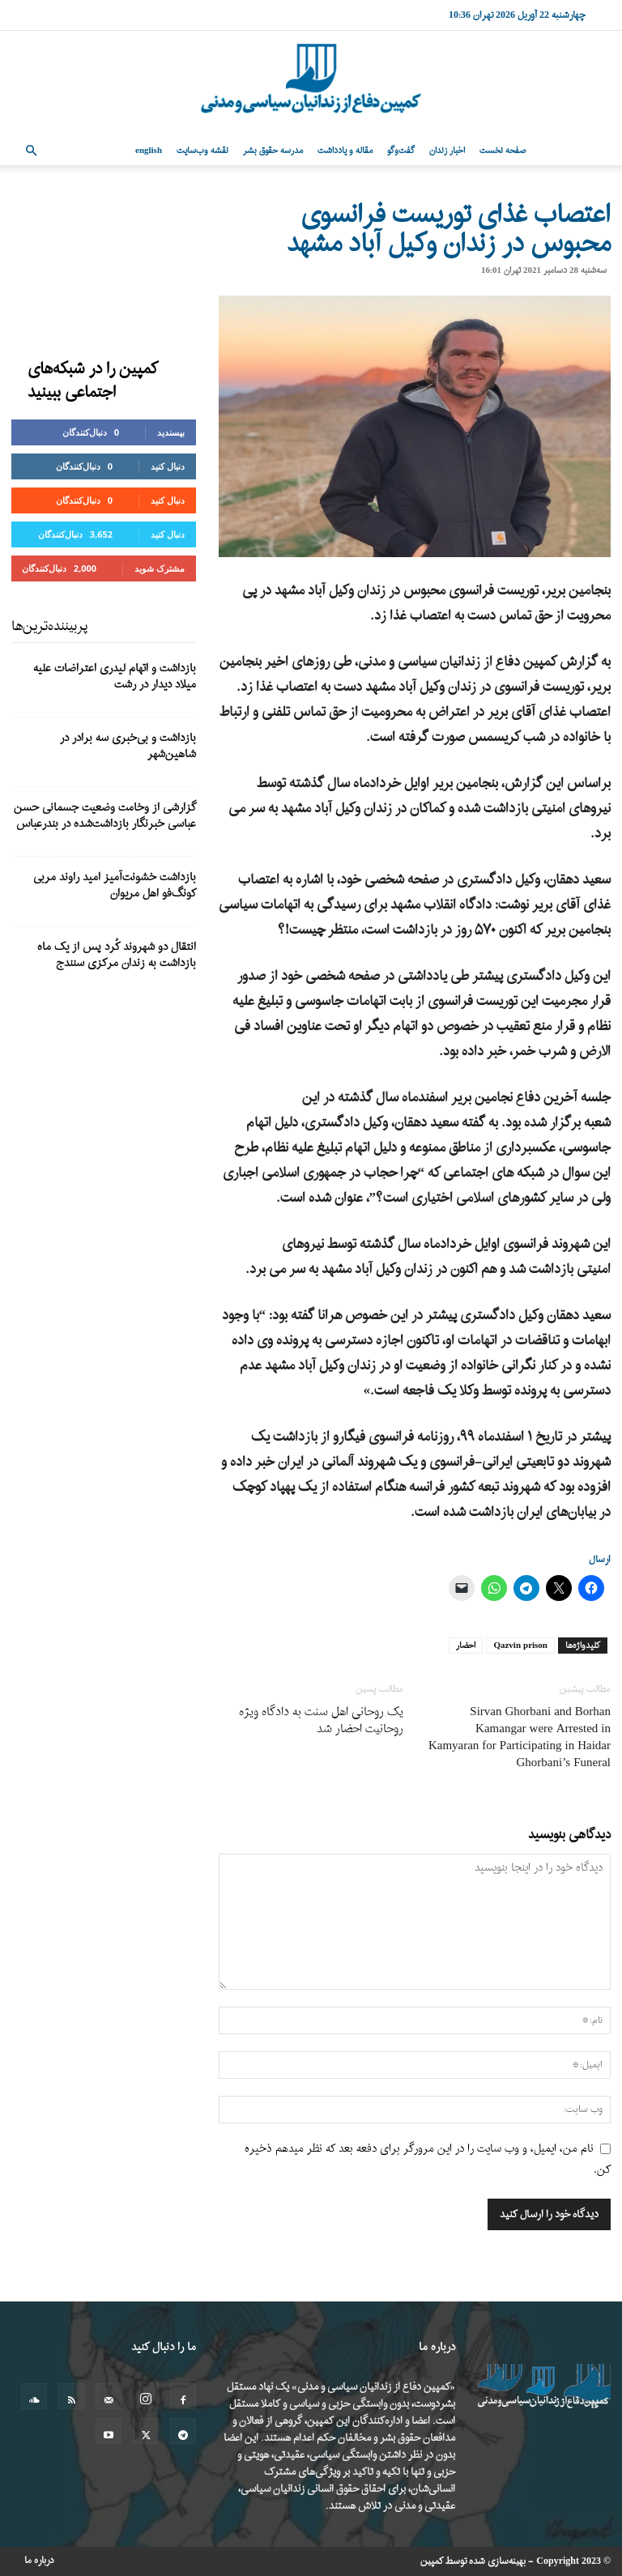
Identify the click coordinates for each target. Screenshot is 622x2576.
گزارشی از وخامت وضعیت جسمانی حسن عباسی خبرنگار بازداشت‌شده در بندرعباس (105, 816)
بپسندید (171, 432)
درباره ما (39, 2560)
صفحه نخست (502, 151)
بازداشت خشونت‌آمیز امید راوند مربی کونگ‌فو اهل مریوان (114, 885)
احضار (465, 1645)
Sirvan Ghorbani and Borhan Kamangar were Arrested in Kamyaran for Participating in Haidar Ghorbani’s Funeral (519, 1738)
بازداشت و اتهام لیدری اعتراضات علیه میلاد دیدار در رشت (114, 676)
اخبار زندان (447, 151)
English (148, 151)
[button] (30, 151)
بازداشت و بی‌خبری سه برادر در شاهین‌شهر (128, 746)
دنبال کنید (168, 466)
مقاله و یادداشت (345, 151)
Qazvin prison (520, 1645)
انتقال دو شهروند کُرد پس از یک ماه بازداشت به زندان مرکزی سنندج (116, 955)
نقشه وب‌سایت (202, 151)
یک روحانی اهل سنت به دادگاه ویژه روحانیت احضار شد (321, 1721)
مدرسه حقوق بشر (273, 151)
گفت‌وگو (401, 151)
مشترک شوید (159, 568)
